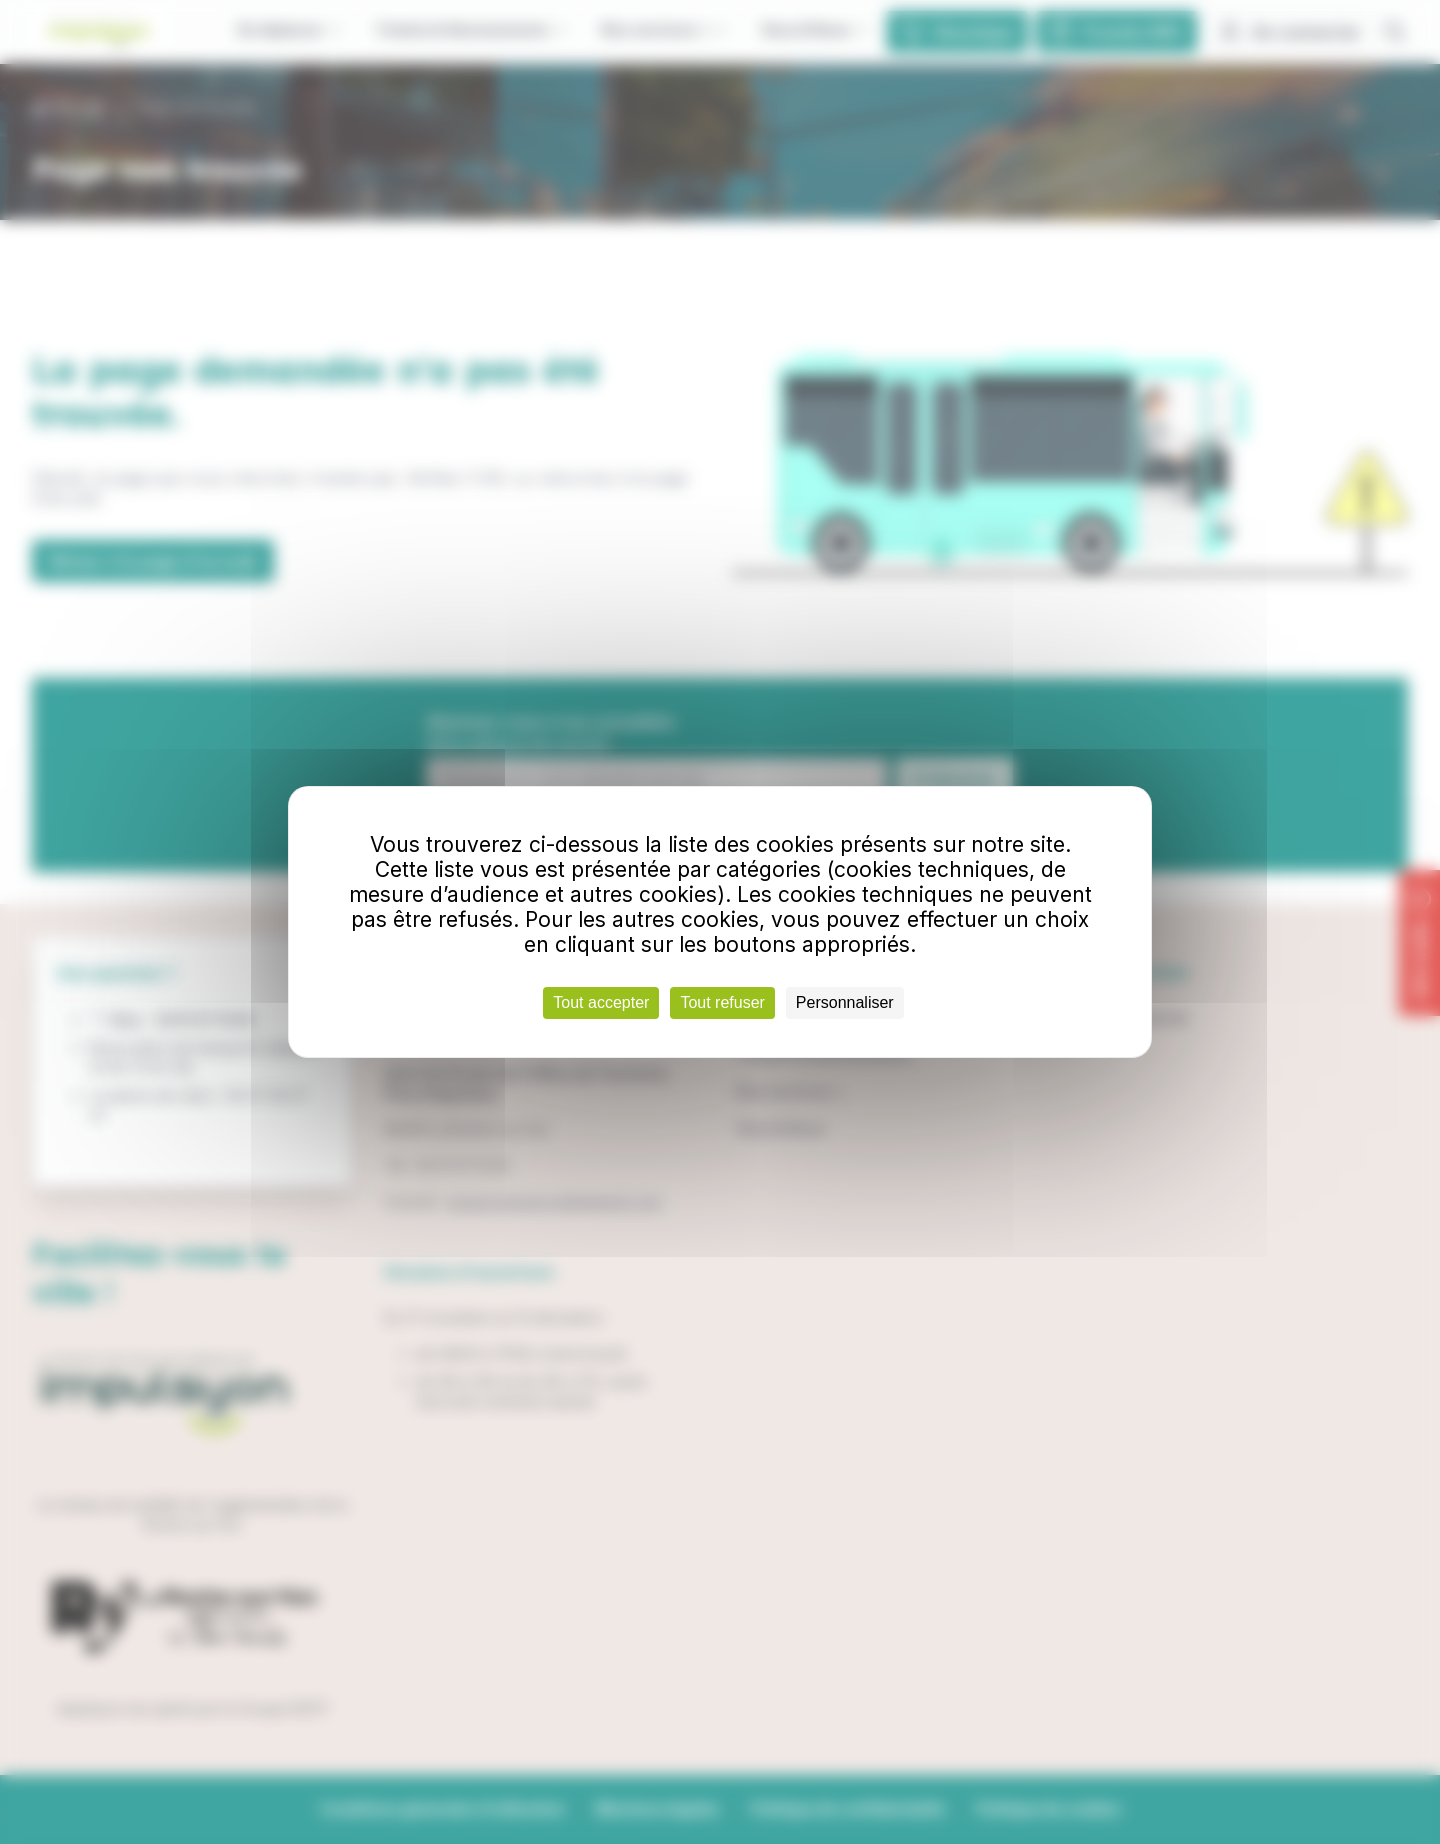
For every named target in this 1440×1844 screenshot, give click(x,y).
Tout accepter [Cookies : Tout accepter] (601, 1002)
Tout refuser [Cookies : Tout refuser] (722, 1002)
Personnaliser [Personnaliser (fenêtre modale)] (845, 1002)
